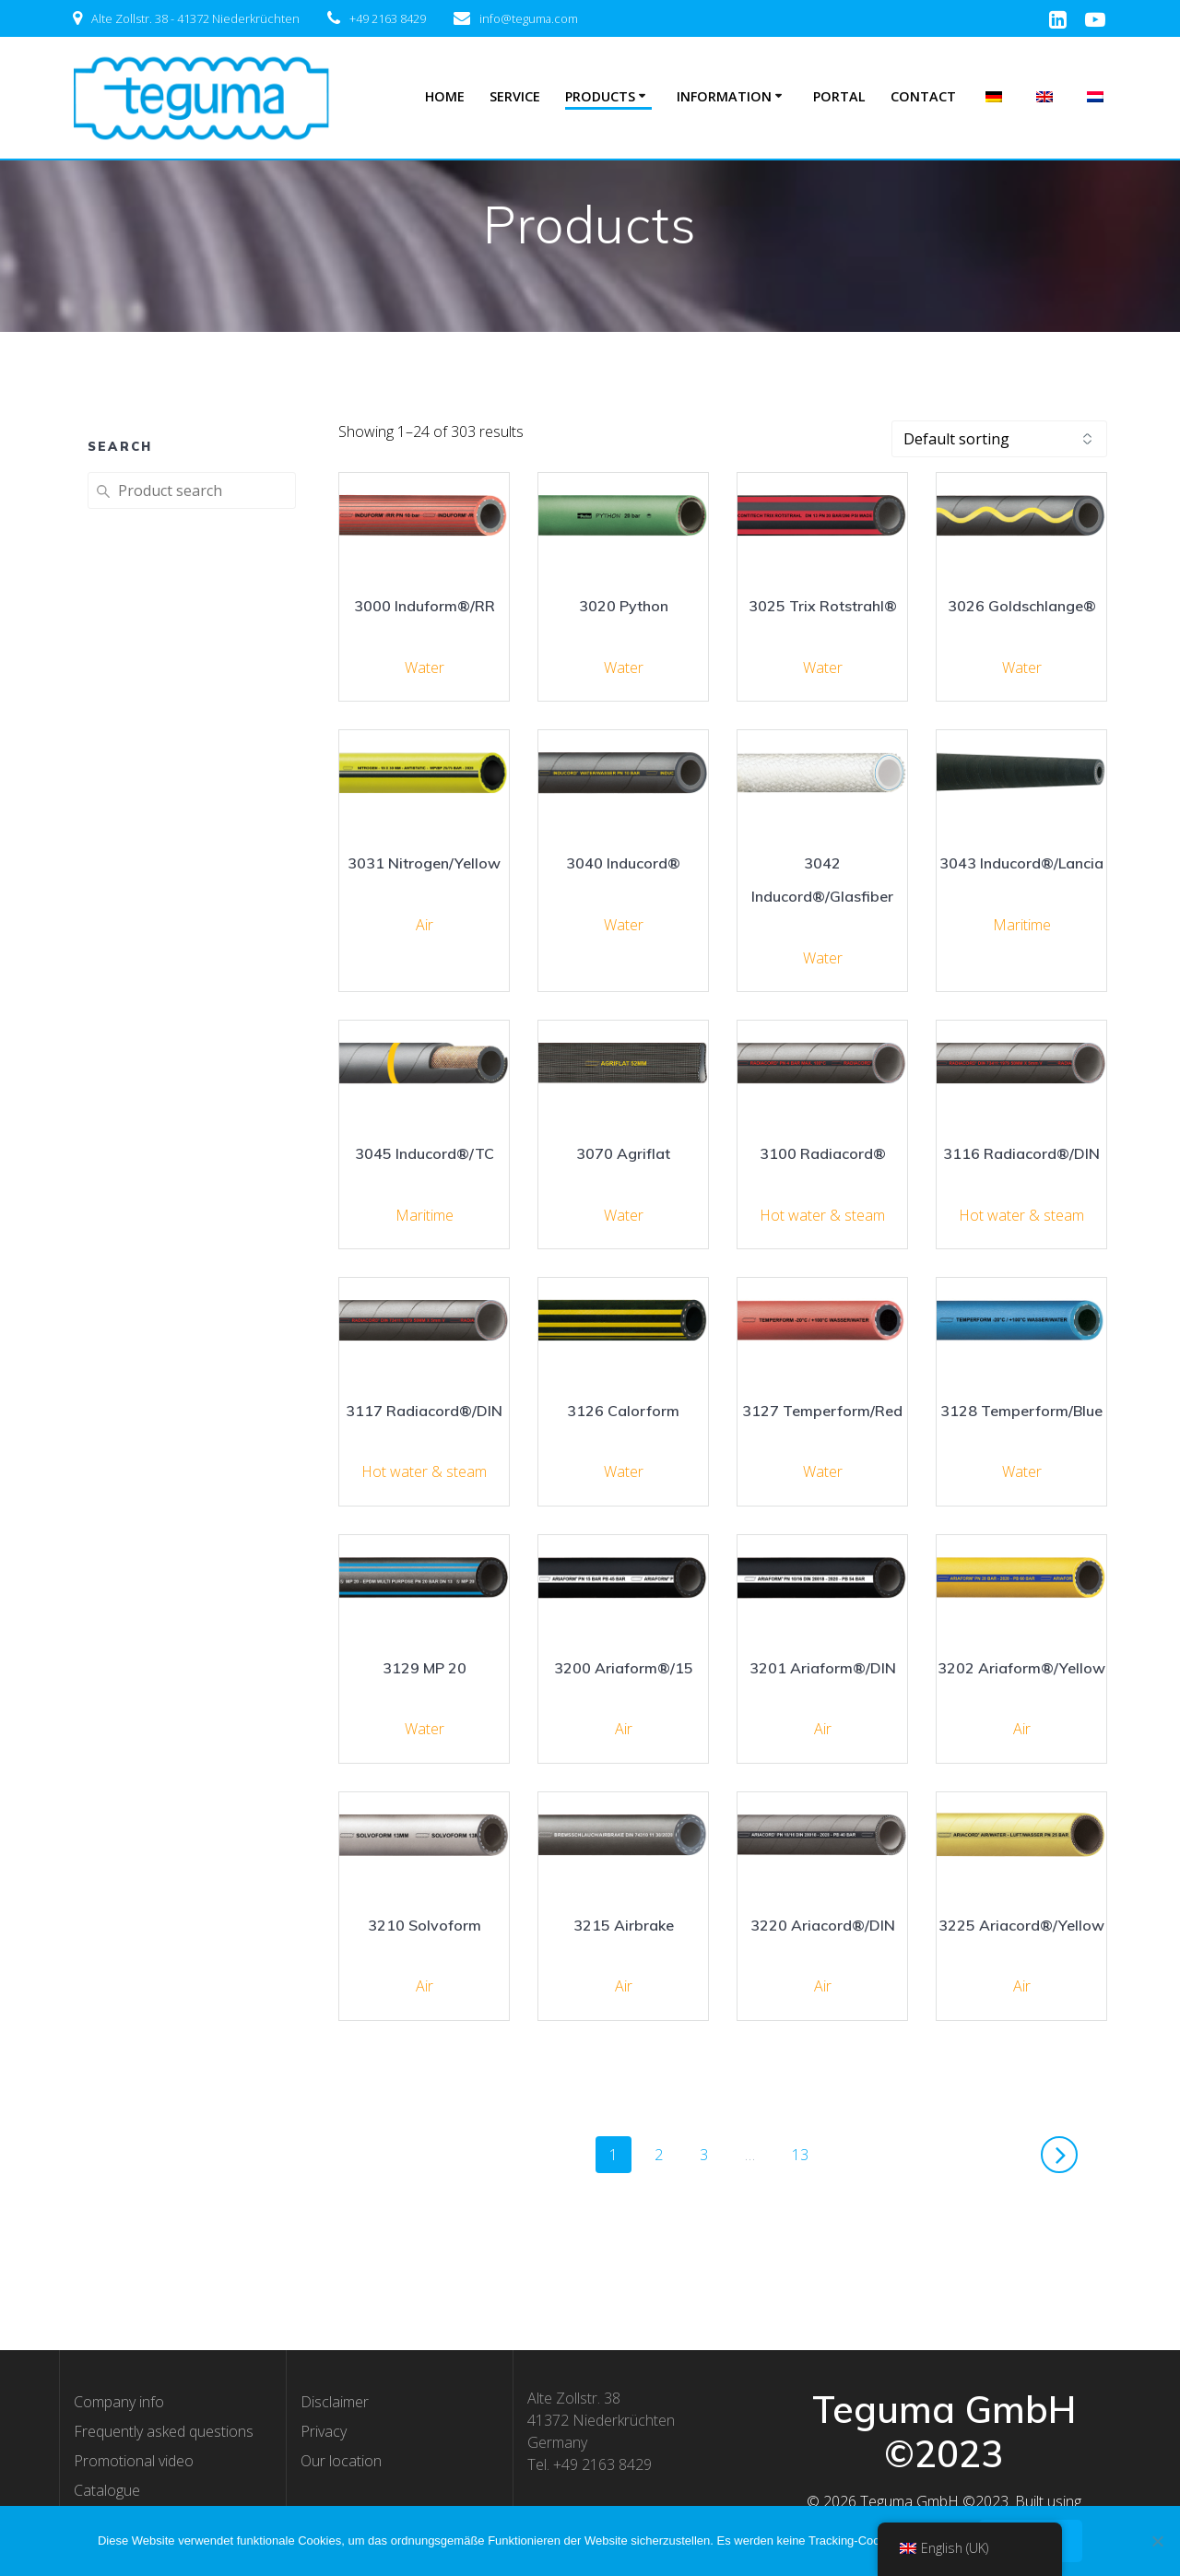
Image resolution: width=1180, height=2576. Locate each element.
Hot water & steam (822, 1215)
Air (424, 925)
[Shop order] (999, 438)
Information (724, 96)
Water (424, 667)
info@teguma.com (528, 18)
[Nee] (1157, 2541)
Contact (923, 96)
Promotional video (134, 2461)
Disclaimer (335, 2402)
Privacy (324, 2431)
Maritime (1022, 925)
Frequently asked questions (164, 2431)
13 (806, 2154)
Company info (119, 2402)
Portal (839, 96)
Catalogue (107, 2490)
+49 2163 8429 (387, 18)
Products (600, 96)
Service (515, 96)
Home (445, 96)
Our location (341, 2461)
